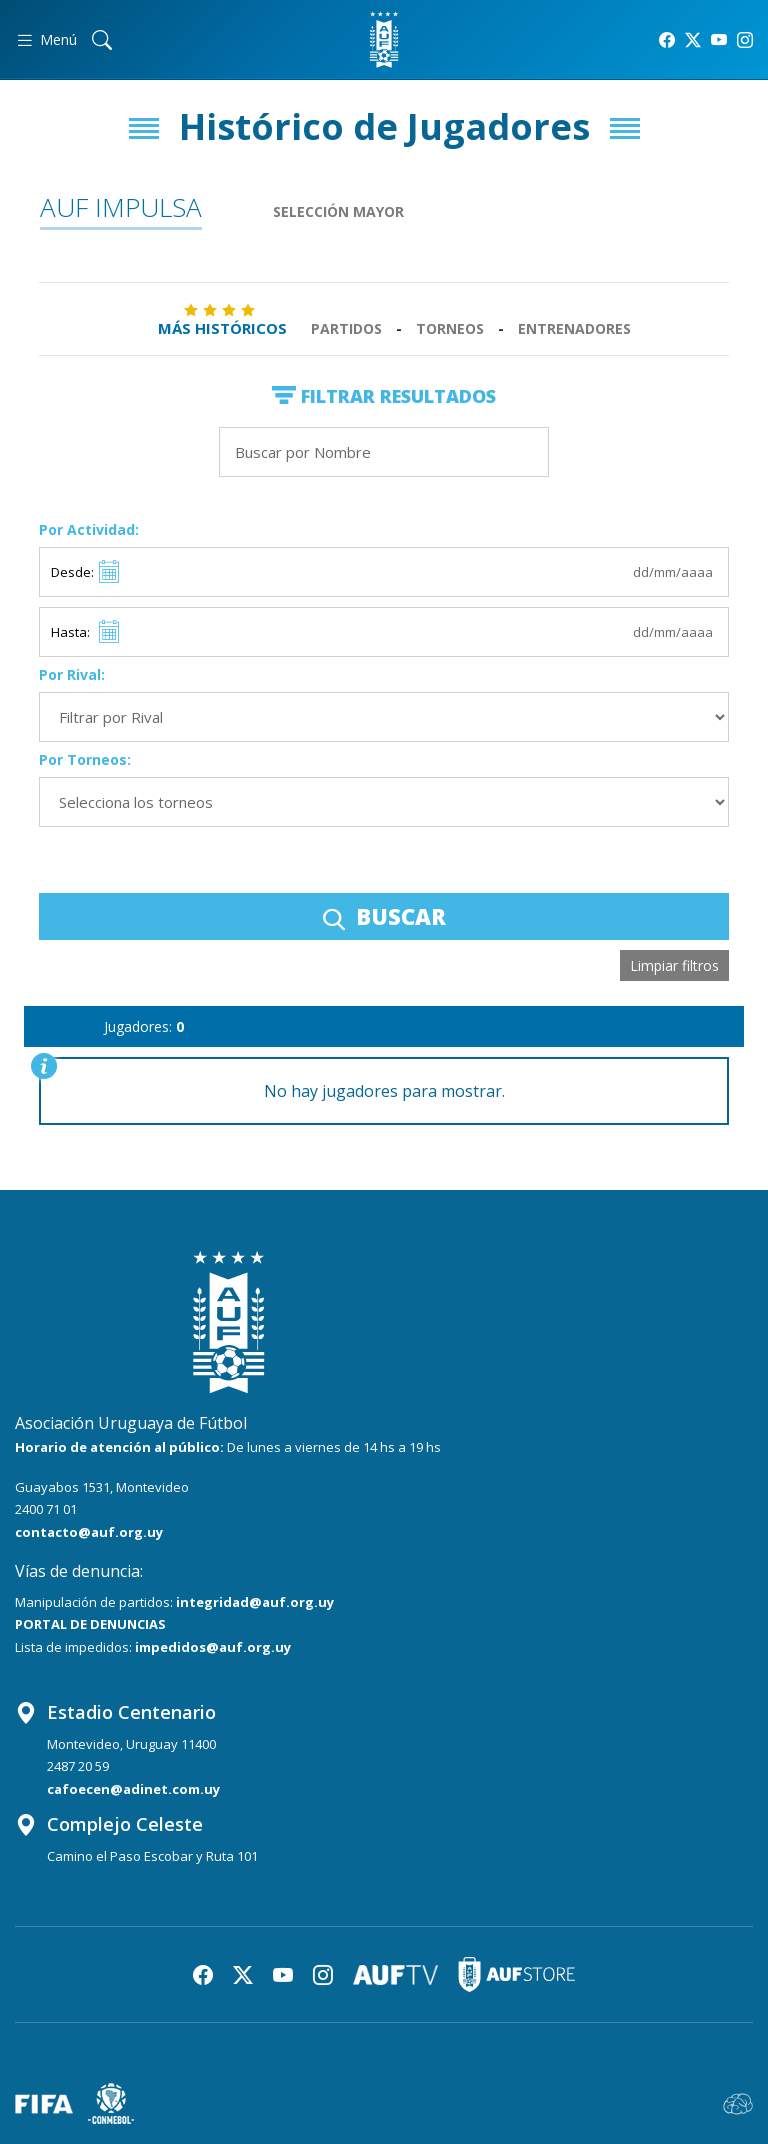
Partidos (346, 328)
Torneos (450, 328)
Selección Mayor (338, 211)
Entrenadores (574, 328)
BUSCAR (384, 916)
